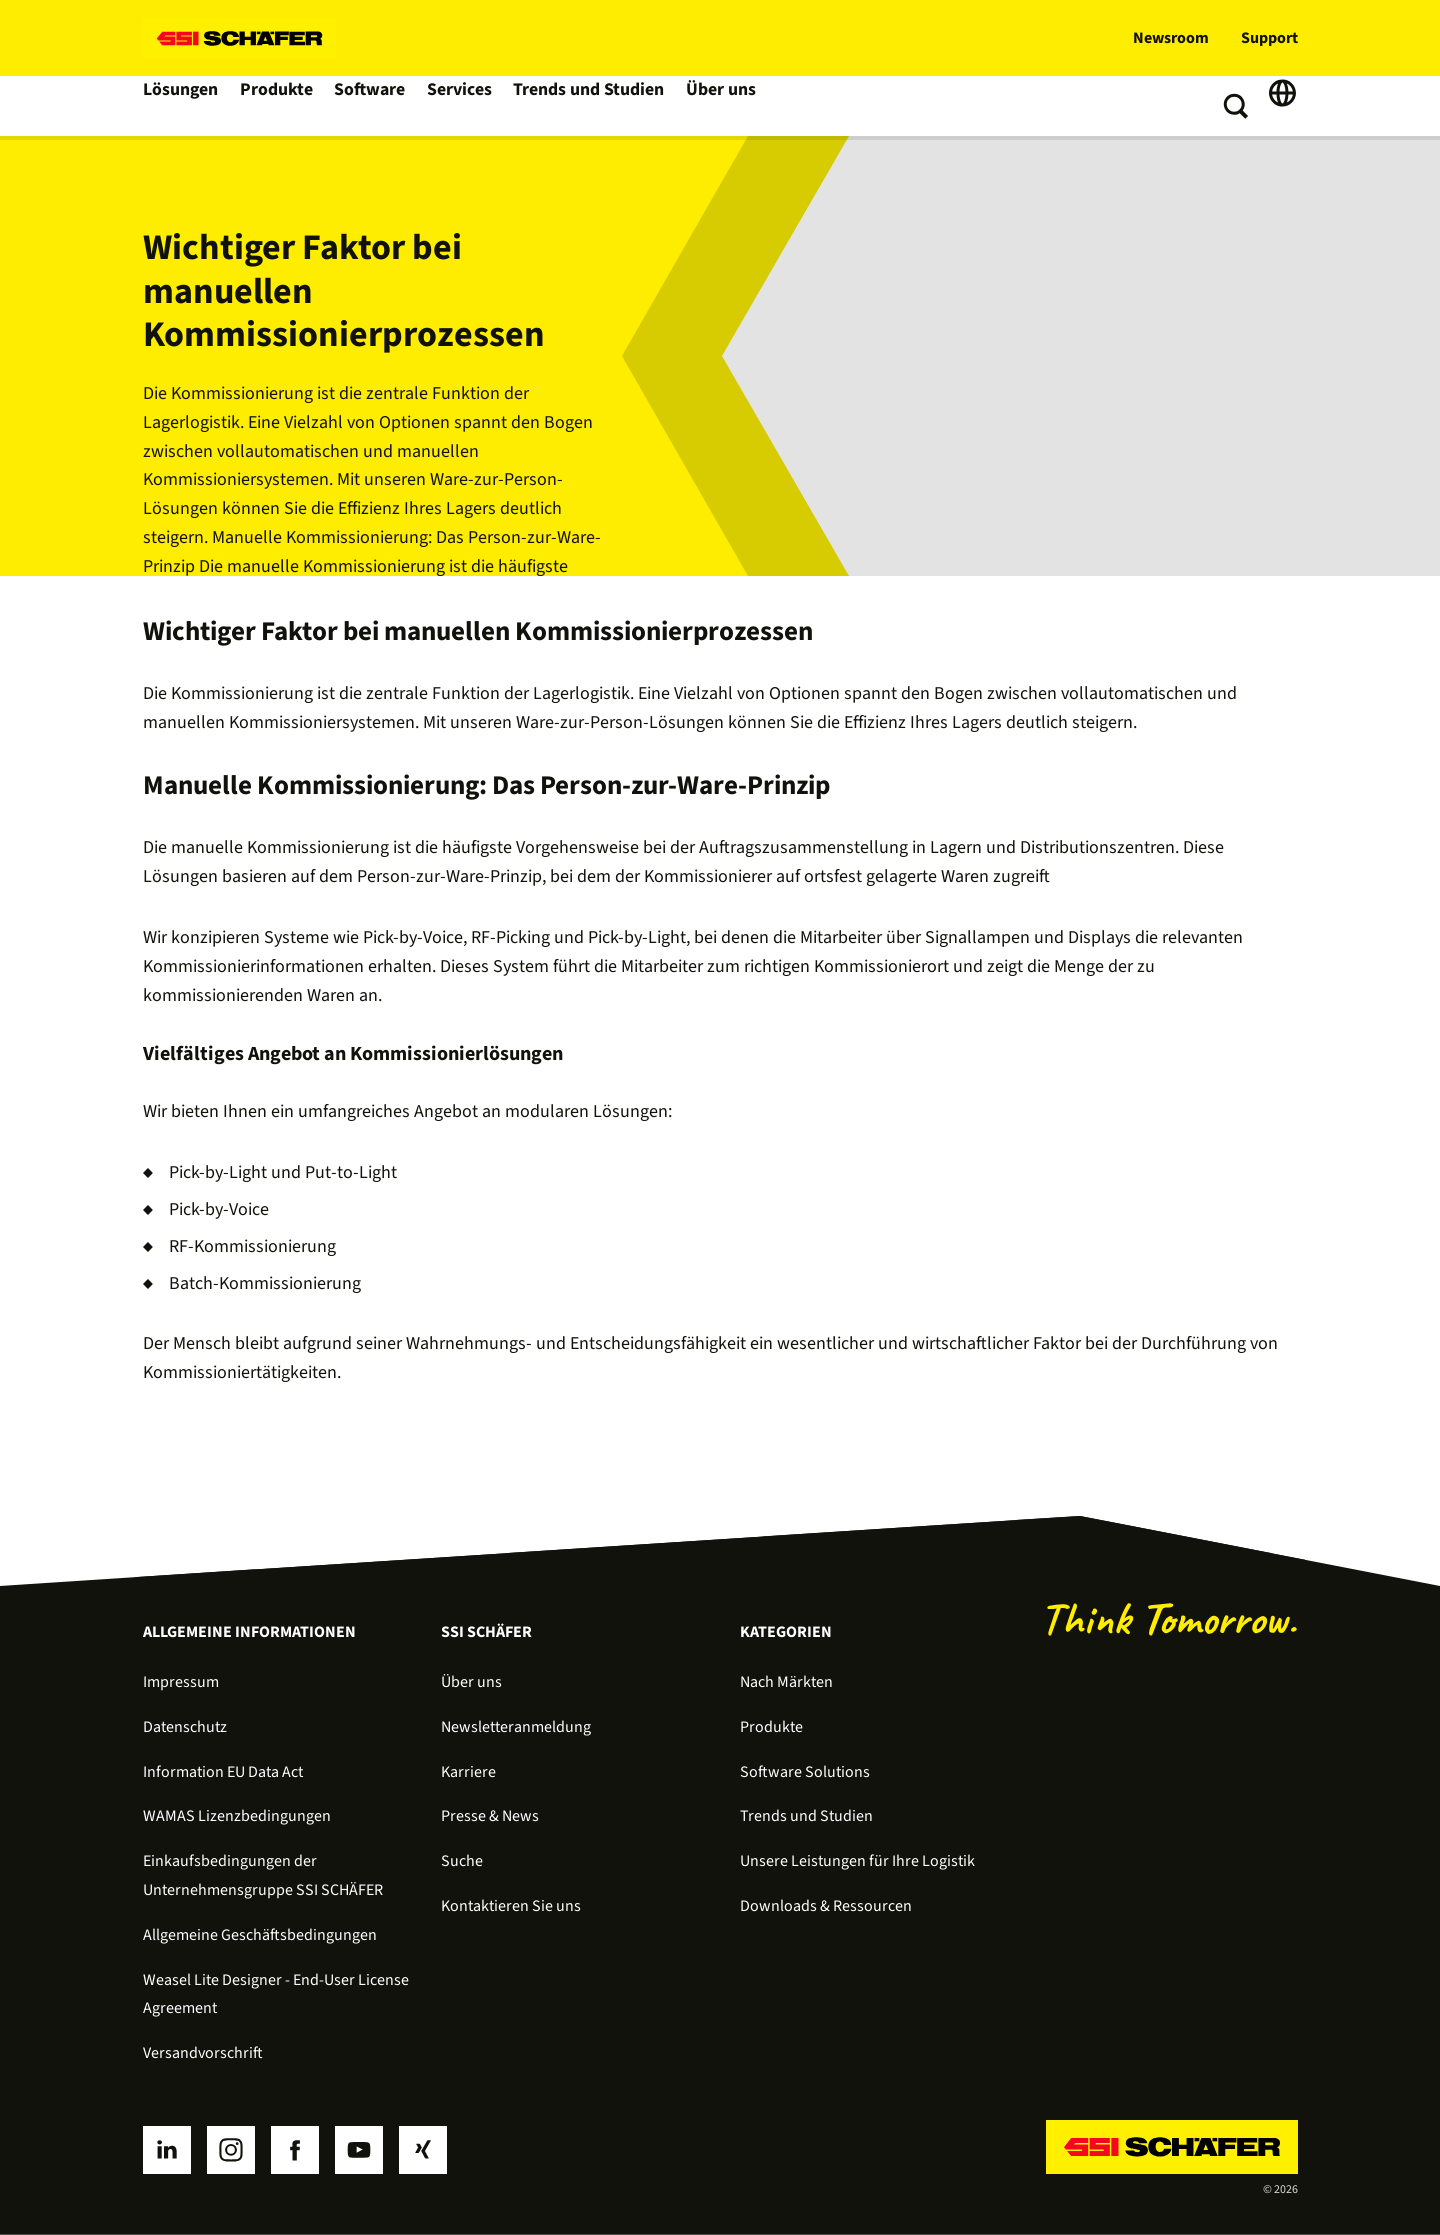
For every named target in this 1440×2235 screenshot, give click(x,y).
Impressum (181, 1682)
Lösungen (183, 106)
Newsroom (1171, 38)
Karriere (468, 1772)
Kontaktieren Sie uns (511, 1906)
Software (377, 106)
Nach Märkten (786, 1682)
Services (469, 106)
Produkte (281, 106)
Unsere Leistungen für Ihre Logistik (857, 1861)
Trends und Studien (597, 106)
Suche (462, 1861)
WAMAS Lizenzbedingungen (237, 1816)
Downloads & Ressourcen (826, 1906)
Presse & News (490, 1816)
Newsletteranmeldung (516, 1727)
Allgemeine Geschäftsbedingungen (260, 1935)
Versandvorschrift (203, 2053)
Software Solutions (805, 1772)
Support (1269, 38)
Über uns (727, 106)
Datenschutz (185, 1727)
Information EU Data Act (223, 1772)
